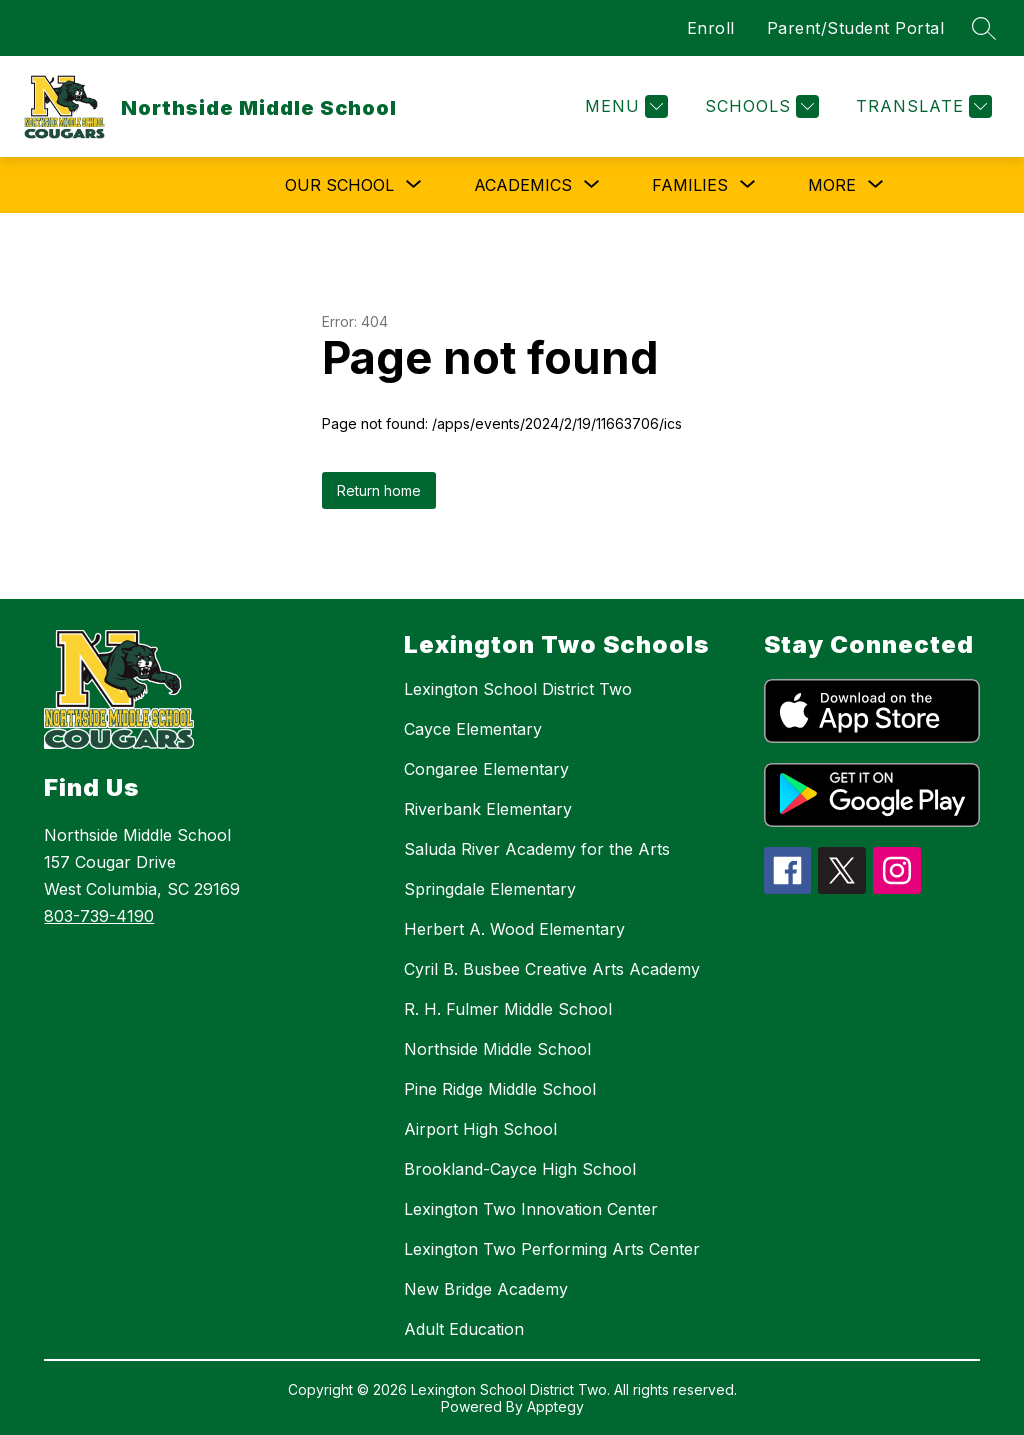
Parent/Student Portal (856, 28)
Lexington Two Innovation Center (531, 1209)
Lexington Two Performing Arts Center (552, 1249)
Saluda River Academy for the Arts (537, 849)
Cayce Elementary (473, 729)
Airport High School (480, 1129)
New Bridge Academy (486, 1289)
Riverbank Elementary (488, 809)
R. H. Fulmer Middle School (508, 1009)
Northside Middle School (497, 1049)
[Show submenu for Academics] (523, 185)
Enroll (711, 28)
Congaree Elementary (486, 769)
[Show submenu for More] (832, 185)
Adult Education (464, 1329)
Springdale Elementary (490, 889)
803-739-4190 (99, 916)
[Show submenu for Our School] (339, 185)
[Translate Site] (921, 106)
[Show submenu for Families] (690, 185)
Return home (379, 490)
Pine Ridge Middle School (500, 1089)
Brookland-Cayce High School (520, 1169)
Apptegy (555, 1406)
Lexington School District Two (518, 689)
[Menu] (624, 106)
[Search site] (984, 28)
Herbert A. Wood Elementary (514, 929)
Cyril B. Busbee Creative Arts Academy (552, 969)
